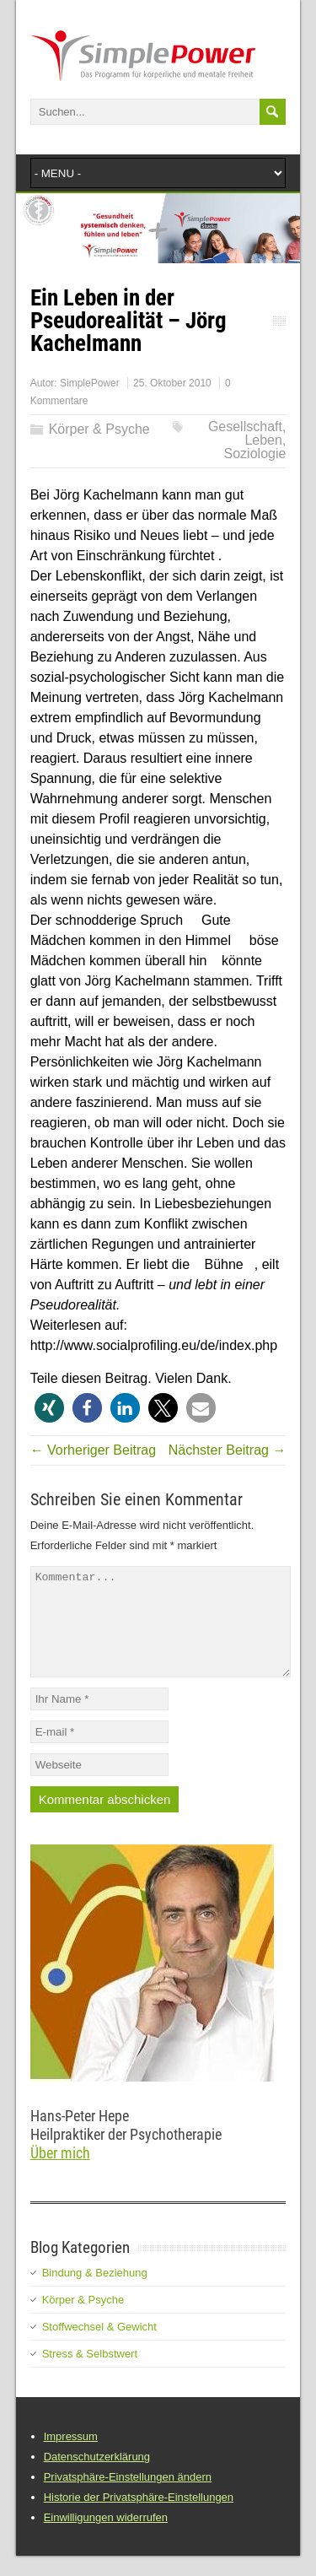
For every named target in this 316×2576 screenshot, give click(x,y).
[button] (49, 1408)
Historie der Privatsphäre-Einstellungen (138, 2517)
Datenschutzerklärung (97, 2477)
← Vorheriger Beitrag (93, 1450)
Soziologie (255, 453)
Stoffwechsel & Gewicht (99, 2347)
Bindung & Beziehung (94, 2293)
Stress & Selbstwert (89, 2374)
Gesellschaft (245, 426)
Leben (263, 440)
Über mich (60, 2173)
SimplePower (90, 383)
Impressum (71, 2456)
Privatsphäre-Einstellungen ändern (128, 2497)
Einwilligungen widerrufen (106, 2537)
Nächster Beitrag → (228, 1450)
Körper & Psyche (99, 429)
